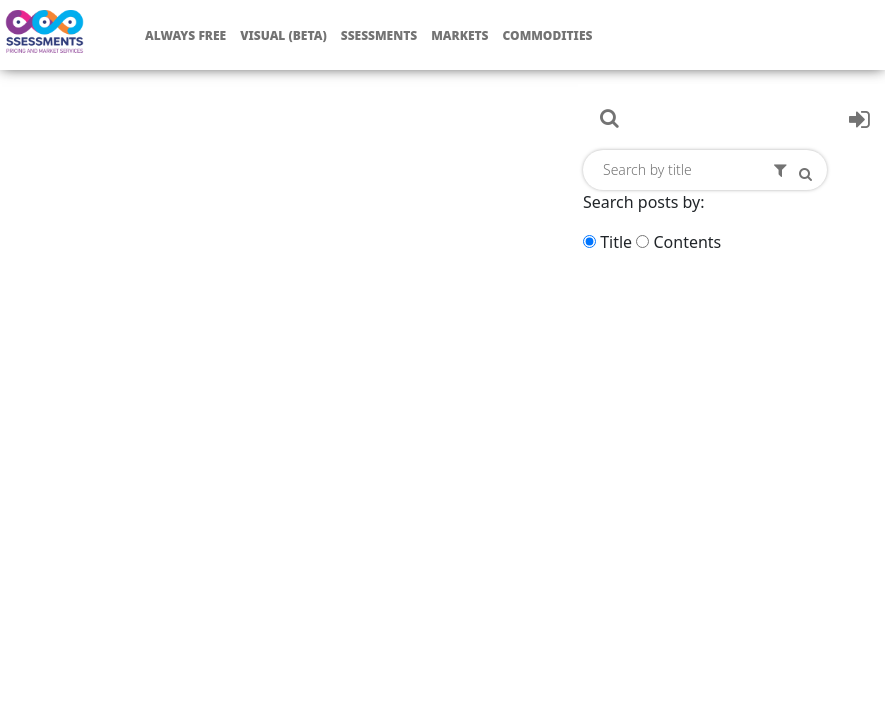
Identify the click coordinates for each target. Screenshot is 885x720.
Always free (185, 35)
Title (616, 242)
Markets (459, 35)
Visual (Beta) (283, 35)
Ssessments (379, 35)
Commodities (548, 35)
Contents (687, 242)
